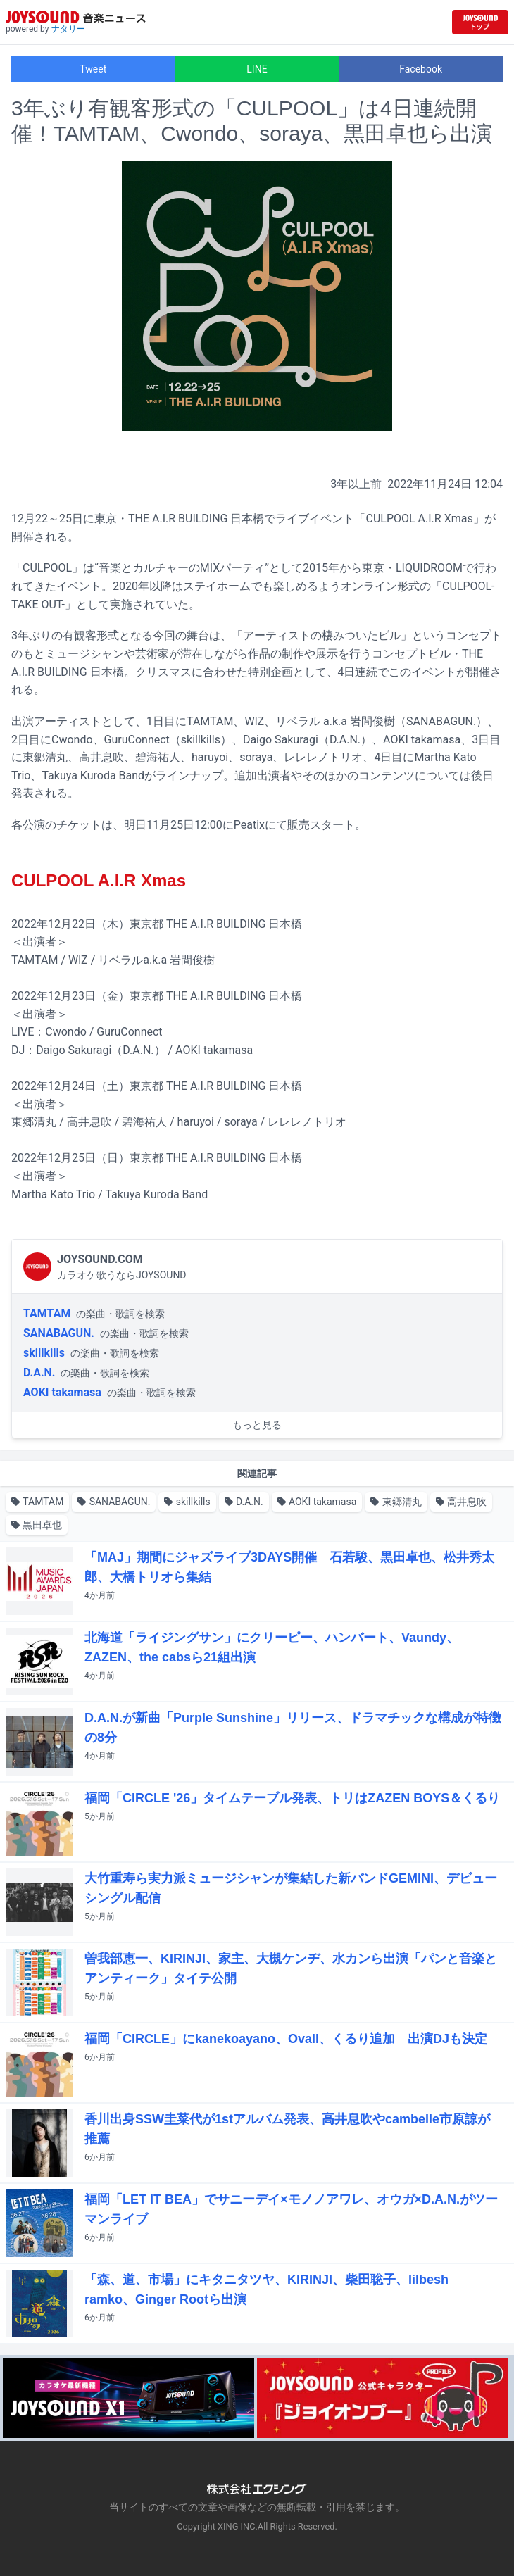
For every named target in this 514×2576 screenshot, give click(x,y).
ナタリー (68, 29)
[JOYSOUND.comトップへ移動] (480, 22)
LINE (256, 69)
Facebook (420, 69)
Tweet (93, 69)
